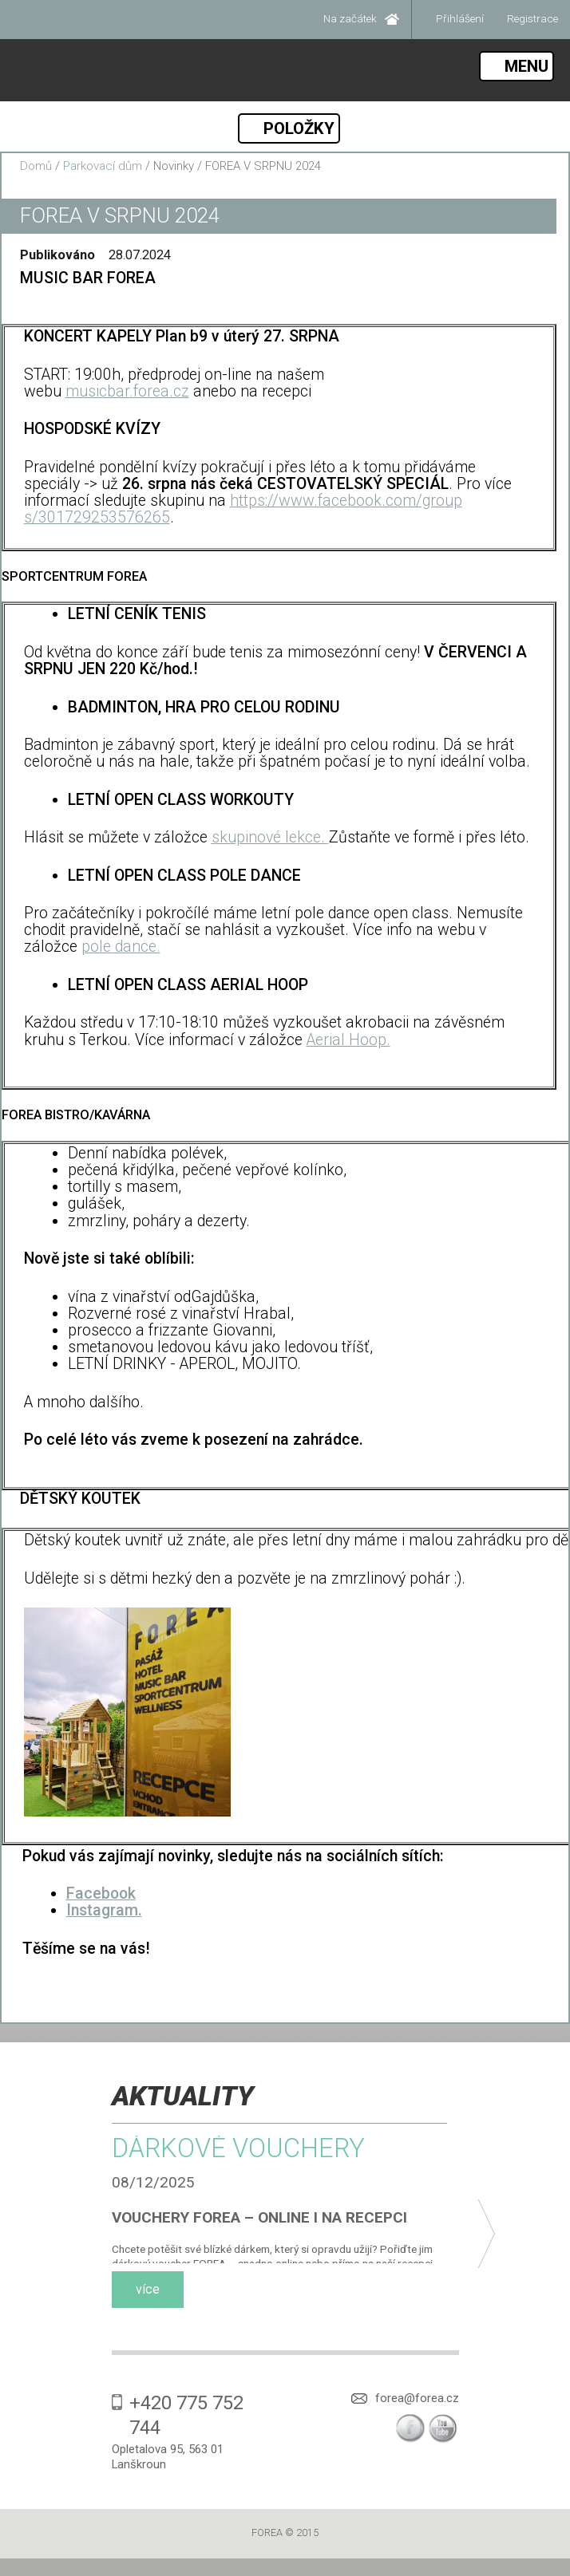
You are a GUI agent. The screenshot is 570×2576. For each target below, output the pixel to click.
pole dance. (120, 946)
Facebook (101, 1893)
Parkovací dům (102, 166)
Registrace (532, 18)
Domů (36, 166)
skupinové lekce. (270, 837)
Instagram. (104, 1910)
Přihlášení (460, 18)
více (148, 2289)
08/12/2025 (153, 2182)
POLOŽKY (298, 128)
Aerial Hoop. (348, 1040)
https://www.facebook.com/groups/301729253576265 (243, 509)
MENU (526, 66)
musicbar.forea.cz (127, 391)
